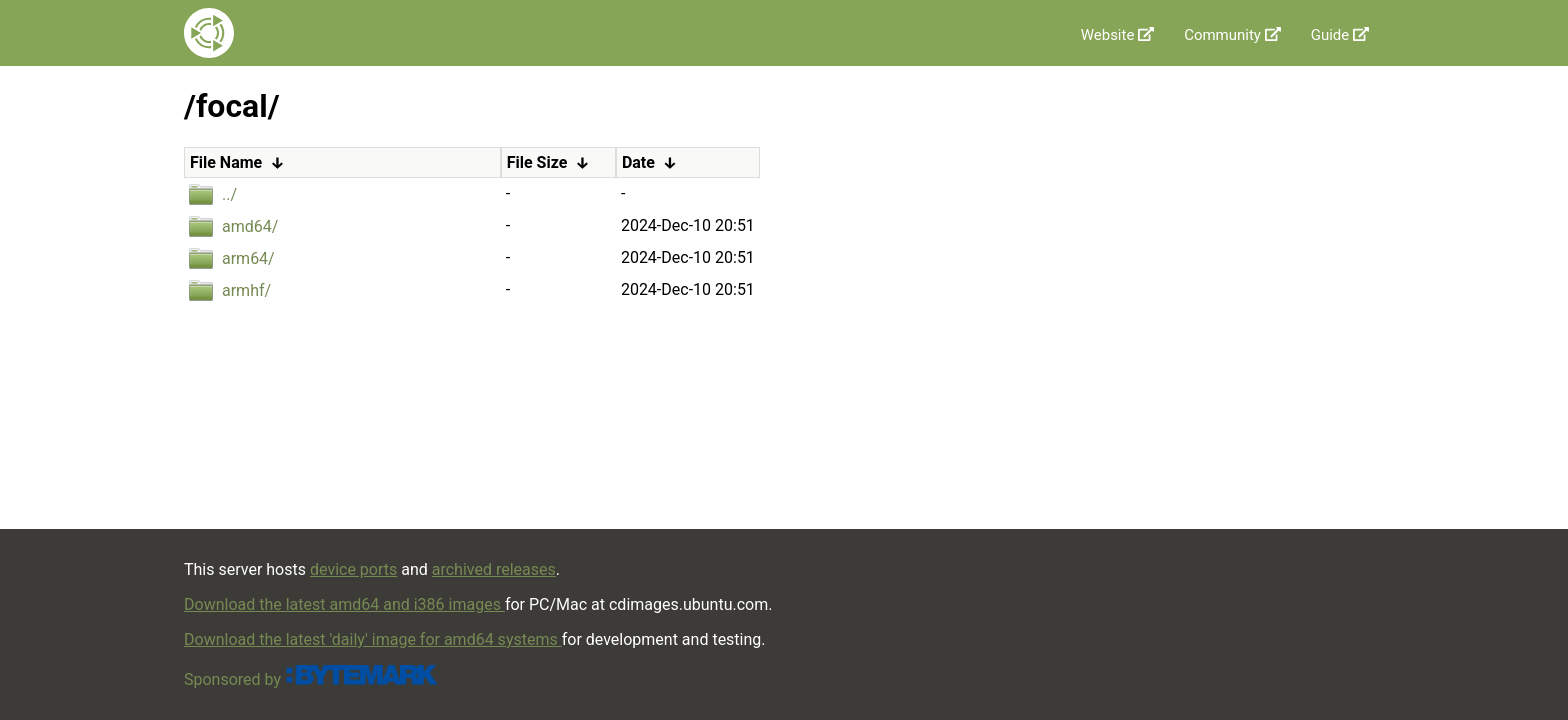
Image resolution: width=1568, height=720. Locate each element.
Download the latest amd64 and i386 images (344, 604)
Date (638, 162)
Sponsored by (311, 679)
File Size (537, 162)
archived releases (494, 569)
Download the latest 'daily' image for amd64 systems (373, 639)
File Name (226, 162)
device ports (353, 569)
